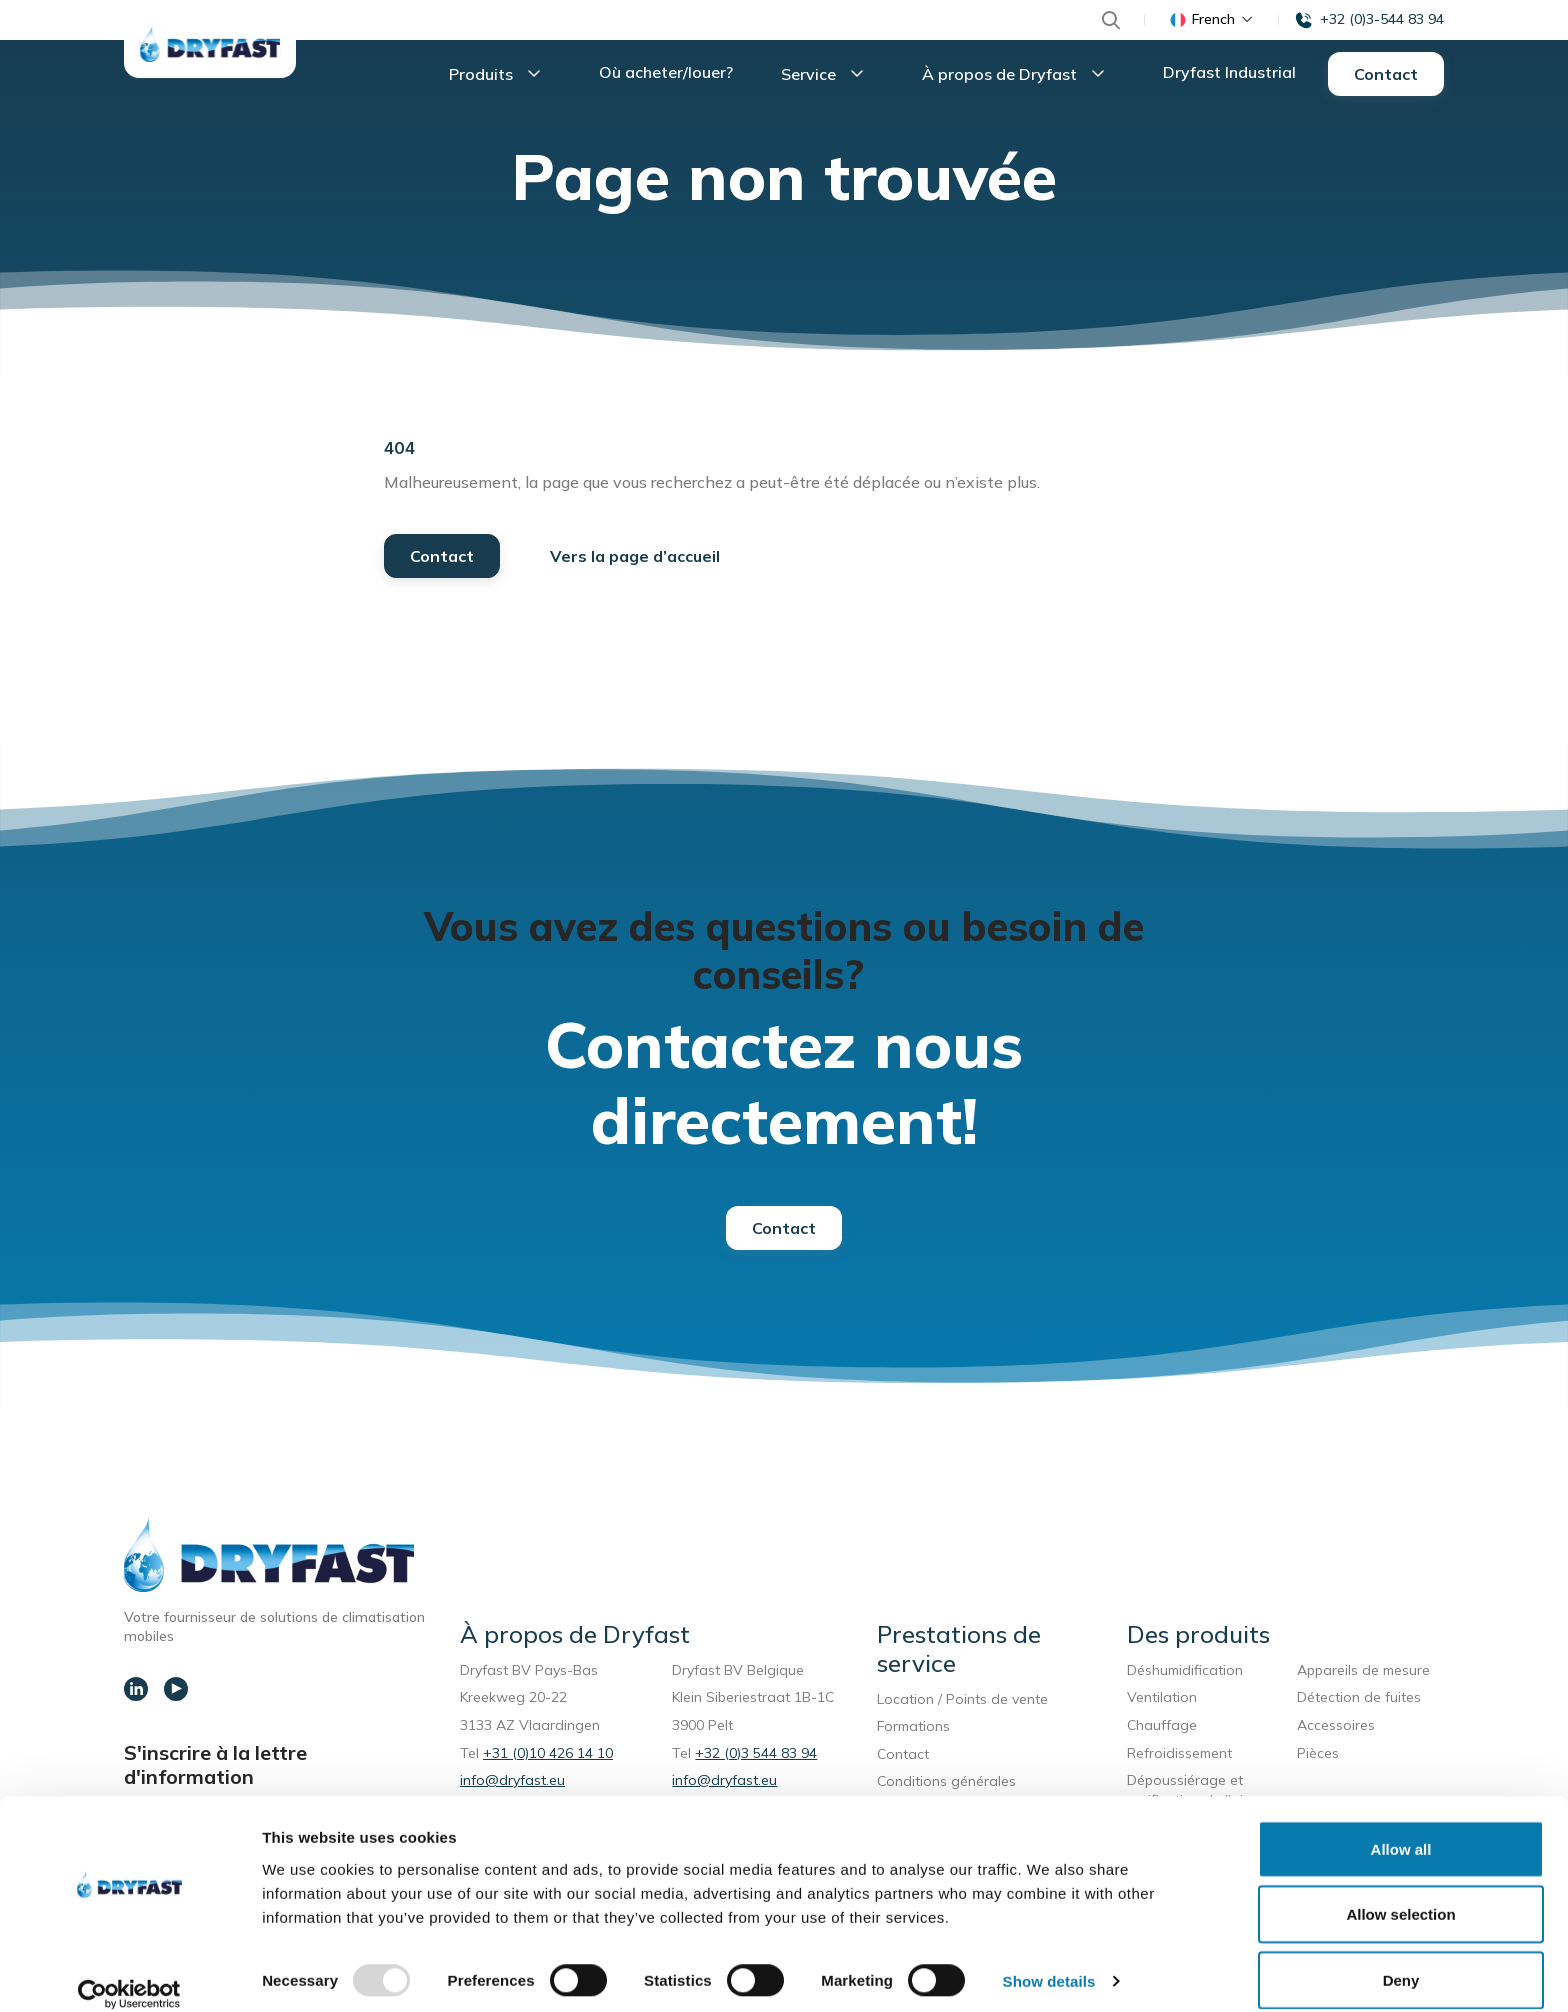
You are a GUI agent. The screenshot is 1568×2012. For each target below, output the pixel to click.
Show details (1049, 1960)
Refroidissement (1179, 1757)
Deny (1401, 1958)
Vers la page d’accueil (635, 560)
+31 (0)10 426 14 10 (548, 1757)
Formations (913, 1730)
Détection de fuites (1359, 1701)
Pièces (1318, 1757)
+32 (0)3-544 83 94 (1382, 19)
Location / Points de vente (962, 1703)
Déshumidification (1185, 1674)
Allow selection (1400, 1893)
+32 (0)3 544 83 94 (756, 1757)
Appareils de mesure (1363, 1674)
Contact (1386, 76)
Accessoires (1336, 1729)
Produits (500, 76)
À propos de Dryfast (1018, 76)
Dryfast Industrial (1229, 74)
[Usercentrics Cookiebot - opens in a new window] (129, 1973)
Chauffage (1162, 1729)
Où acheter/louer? (666, 74)
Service (827, 76)
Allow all (1401, 1827)
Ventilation (1162, 1701)
